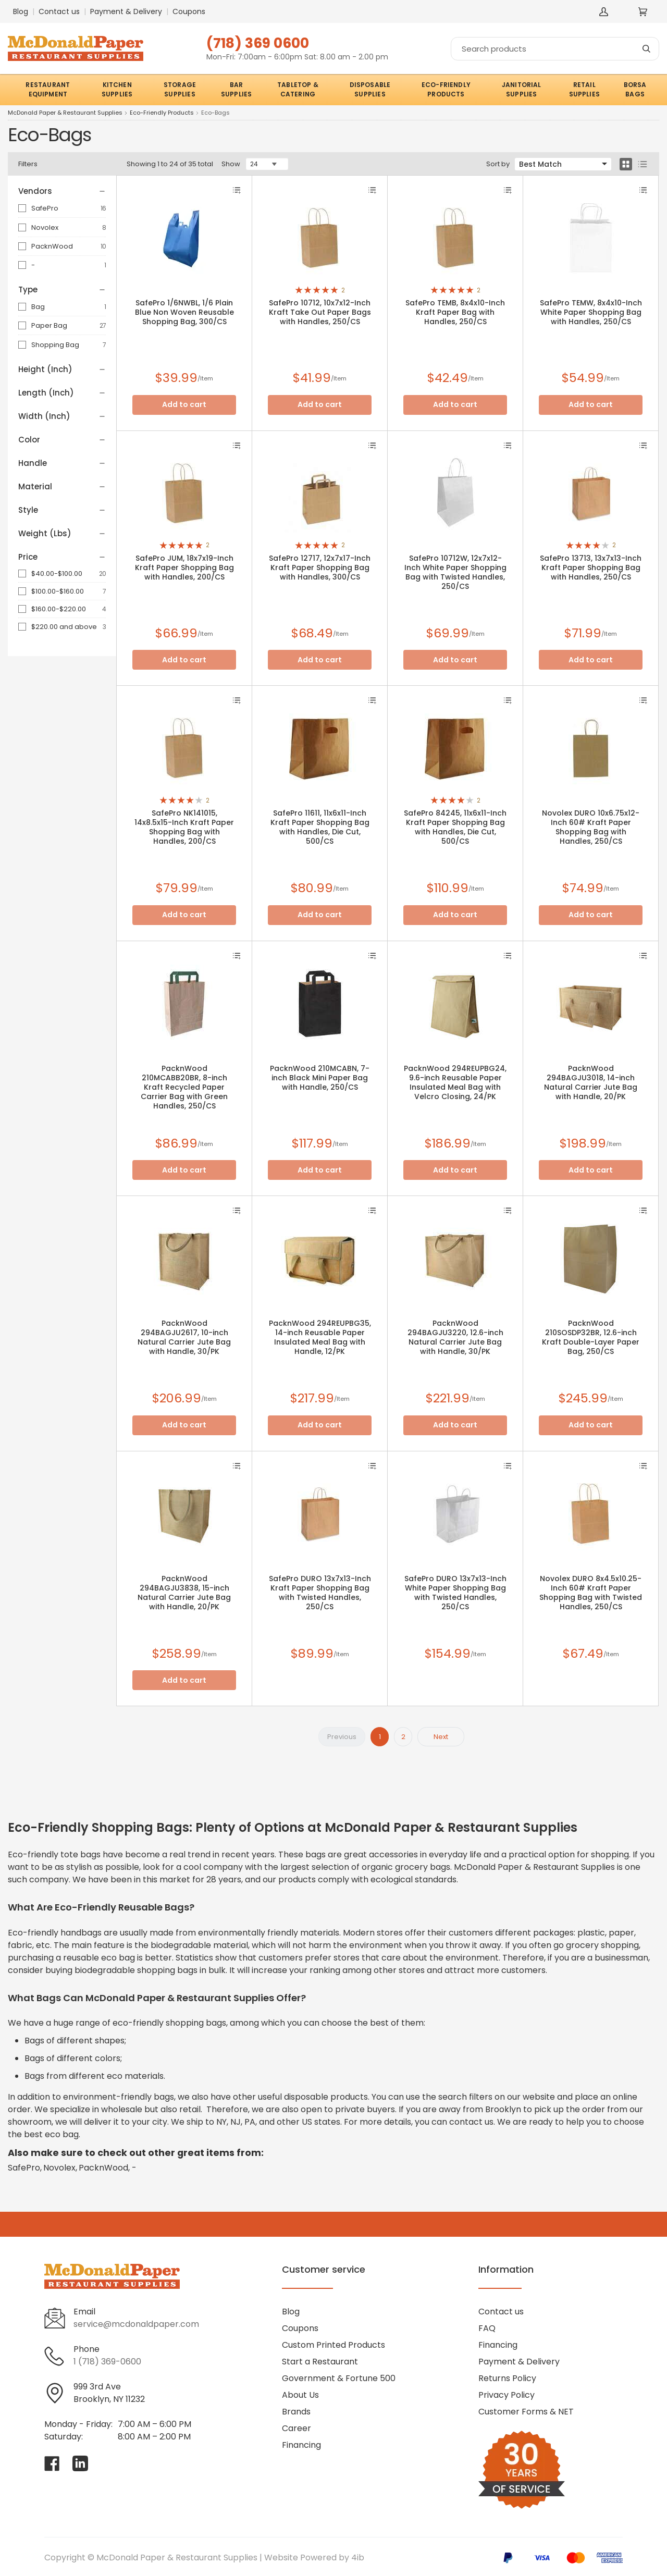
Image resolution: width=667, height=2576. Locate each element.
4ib (357, 2557)
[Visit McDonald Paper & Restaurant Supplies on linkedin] (80, 2463)
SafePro (44, 208)
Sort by (498, 164)
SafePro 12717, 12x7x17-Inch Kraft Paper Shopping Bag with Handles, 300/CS (319, 567)
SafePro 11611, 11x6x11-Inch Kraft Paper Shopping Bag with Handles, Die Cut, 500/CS (319, 827)
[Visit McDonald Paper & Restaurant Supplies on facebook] (52, 2463)
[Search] (555, 48)
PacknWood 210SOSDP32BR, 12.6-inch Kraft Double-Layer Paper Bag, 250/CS (590, 1337)
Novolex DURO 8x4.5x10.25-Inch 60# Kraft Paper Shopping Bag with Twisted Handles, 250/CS (590, 1592)
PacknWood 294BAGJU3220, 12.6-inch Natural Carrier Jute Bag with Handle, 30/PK (455, 1337)
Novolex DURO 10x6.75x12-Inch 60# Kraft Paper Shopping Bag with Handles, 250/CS (590, 827)
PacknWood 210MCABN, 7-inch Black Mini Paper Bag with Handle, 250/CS (319, 1078)
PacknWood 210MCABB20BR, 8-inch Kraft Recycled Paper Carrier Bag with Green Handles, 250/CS (184, 1087)
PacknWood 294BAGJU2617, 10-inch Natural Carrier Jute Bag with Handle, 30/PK (184, 1337)
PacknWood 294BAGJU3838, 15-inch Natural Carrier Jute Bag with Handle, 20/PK (184, 1592)
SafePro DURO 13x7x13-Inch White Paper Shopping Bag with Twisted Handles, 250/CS (455, 1592)
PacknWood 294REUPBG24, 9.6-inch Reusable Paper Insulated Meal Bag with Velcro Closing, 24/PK (455, 1082)
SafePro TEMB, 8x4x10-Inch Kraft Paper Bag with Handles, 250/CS (455, 312)
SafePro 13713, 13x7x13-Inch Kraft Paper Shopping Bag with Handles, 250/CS (590, 567)
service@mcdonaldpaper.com (136, 2324)
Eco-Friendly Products (162, 113)
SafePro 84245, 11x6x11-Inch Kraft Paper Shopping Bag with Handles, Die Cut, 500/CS (455, 827)
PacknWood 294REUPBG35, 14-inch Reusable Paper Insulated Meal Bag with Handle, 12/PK (320, 1337)
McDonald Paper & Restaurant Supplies (65, 113)
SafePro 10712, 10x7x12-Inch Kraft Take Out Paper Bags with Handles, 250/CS (320, 312)
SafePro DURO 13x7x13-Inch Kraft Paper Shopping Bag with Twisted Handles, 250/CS (320, 1592)
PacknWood (52, 246)
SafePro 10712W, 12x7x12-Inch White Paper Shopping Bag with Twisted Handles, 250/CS (455, 572)
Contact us (59, 11)
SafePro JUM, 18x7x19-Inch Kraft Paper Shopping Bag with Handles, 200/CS (184, 567)
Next (441, 1737)
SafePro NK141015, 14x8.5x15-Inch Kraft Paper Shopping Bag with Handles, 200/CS (184, 827)
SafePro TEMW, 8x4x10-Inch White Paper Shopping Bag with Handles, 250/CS (591, 312)
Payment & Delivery (126, 11)
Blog (20, 11)
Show (230, 164)
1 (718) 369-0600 (107, 2362)
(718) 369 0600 (257, 43)
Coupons (188, 11)
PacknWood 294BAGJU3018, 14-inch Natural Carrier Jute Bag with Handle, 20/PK (590, 1082)
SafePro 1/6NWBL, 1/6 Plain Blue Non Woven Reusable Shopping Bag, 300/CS (184, 312)
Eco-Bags (215, 113)
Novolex (44, 227)
